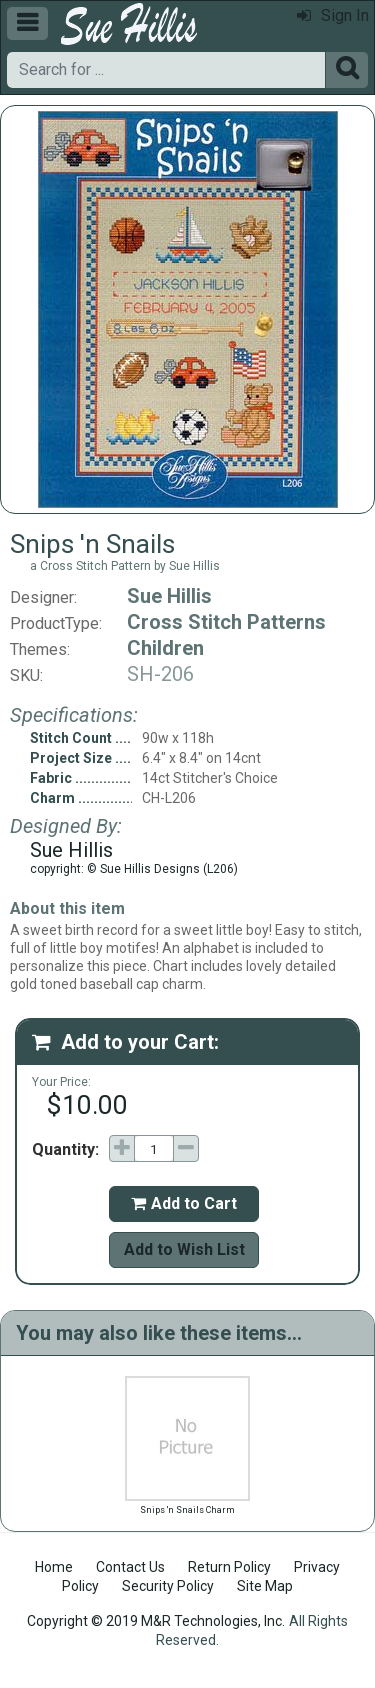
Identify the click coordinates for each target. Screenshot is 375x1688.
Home (54, 1567)
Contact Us (130, 1567)
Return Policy (229, 1567)
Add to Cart (184, 1203)
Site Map (265, 1586)
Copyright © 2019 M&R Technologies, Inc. (156, 1621)
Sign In (333, 15)
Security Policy (168, 1586)
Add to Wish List (184, 1249)
